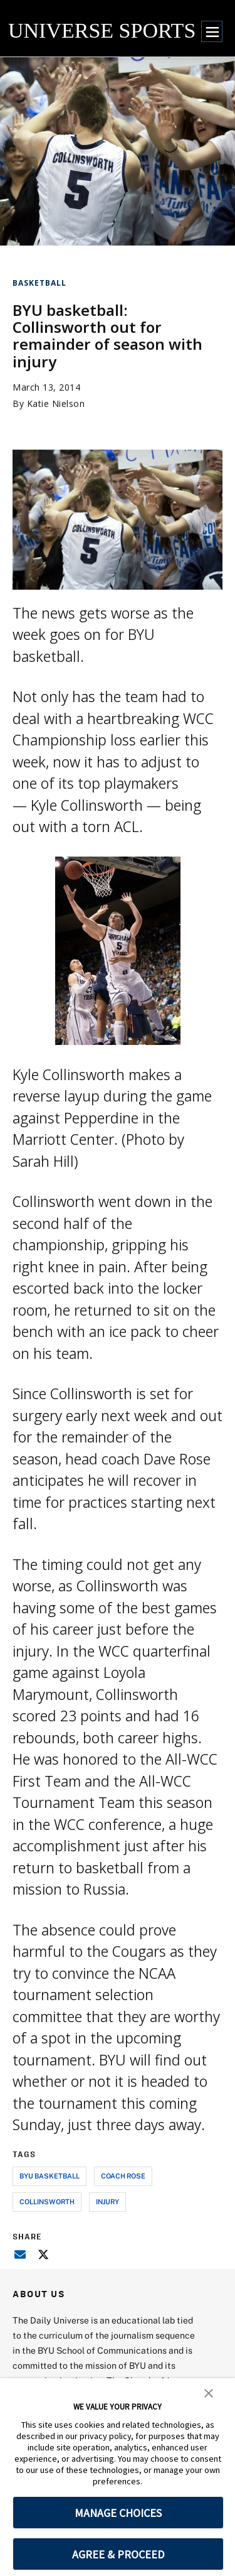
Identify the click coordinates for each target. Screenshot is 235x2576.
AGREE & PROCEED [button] (118, 2554)
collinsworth (47, 2201)
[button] (208, 2392)
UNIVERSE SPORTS (102, 30)
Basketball (39, 283)
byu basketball (49, 2176)
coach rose (123, 2176)
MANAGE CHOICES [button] (118, 2513)
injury (107, 2201)
